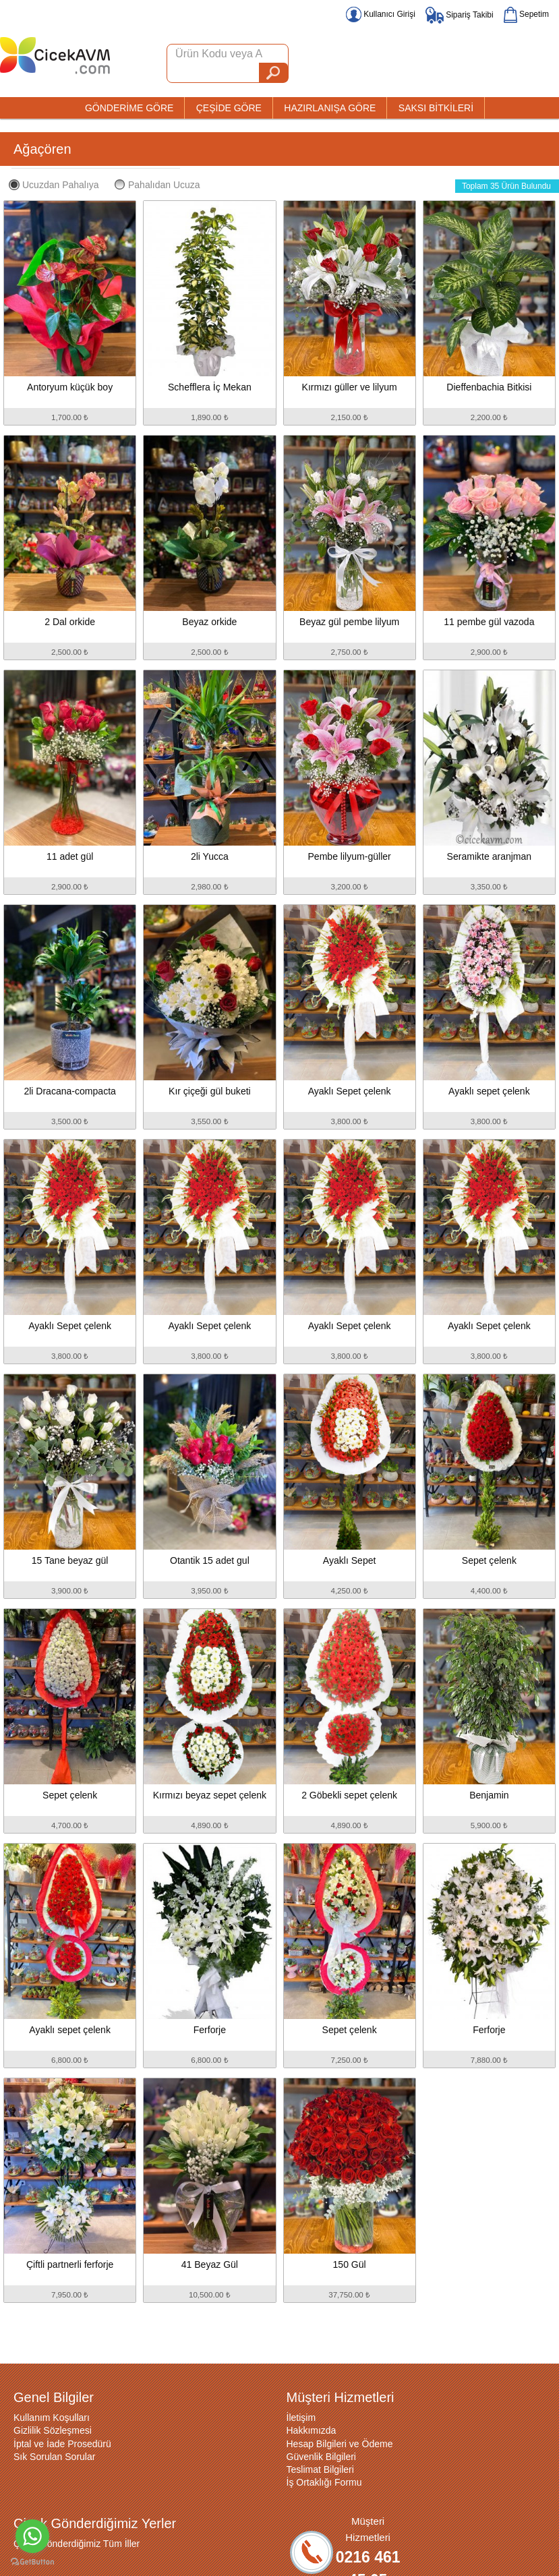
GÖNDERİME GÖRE (129, 108)
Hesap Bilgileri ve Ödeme (340, 2443)
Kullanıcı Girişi (380, 14)
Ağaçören (42, 149)
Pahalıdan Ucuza (157, 184)
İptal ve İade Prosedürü (62, 2443)
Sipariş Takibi (459, 15)
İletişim (301, 2417)
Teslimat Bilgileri (320, 2469)
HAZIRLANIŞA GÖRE (330, 108)
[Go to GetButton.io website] (32, 2562)
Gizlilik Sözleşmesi (52, 2430)
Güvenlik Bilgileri (321, 2456)
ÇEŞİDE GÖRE (229, 108)
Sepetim (526, 14)
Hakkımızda (311, 2430)
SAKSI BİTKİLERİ (436, 108)
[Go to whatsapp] (32, 2536)
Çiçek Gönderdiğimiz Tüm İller (76, 2543)
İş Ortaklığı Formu (324, 2482)
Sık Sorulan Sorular (54, 2456)
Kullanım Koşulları (51, 2417)
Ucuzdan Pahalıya (54, 184)
